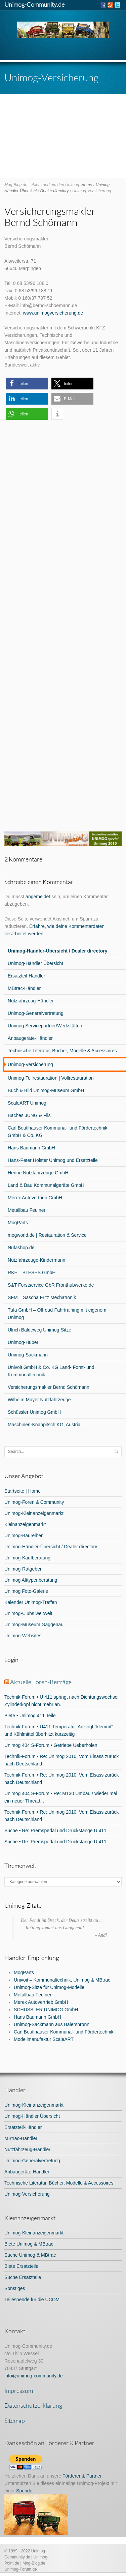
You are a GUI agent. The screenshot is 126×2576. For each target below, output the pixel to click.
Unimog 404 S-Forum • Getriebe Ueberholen (50, 1745)
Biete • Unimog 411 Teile (30, 1715)
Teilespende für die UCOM (31, 2299)
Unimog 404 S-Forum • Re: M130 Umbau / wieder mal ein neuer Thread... (60, 1797)
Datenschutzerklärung (33, 2405)
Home (86, 184)
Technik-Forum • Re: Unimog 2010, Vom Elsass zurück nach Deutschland (61, 1760)
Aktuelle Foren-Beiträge (41, 1682)
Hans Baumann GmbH (37, 2017)
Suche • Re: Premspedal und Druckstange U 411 (55, 1830)
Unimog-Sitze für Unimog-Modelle (49, 1987)
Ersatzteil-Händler (23, 2127)
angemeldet (38, 896)
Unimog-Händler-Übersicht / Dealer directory (50, 1546)
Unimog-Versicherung (27, 2194)
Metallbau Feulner (32, 1994)
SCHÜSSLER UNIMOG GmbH (46, 2009)
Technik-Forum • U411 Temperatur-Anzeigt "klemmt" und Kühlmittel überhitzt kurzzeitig (58, 1730)
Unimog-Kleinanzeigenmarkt (34, 1513)
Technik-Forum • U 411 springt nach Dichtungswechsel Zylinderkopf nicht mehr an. (61, 1700)
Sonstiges (14, 2288)
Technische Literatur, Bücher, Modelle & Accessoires (59, 2183)
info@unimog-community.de (33, 2375)
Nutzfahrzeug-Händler (27, 2149)
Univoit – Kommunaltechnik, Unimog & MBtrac (62, 1980)
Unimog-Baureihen (24, 1535)
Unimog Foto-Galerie (26, 1591)
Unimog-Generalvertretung (32, 2160)
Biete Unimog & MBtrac (28, 2244)
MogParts (24, 1972)
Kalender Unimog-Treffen (30, 1602)
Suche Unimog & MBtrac (30, 2255)
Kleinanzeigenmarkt (25, 1524)
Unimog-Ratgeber (23, 1569)
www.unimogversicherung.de (53, 313)
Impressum (18, 2390)
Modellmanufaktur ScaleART (44, 2039)
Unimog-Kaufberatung (27, 1557)
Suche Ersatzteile (22, 2277)
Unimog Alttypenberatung (30, 1580)
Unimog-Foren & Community (34, 1502)
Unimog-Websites (22, 1635)
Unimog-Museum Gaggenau (34, 1624)
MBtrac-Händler (20, 2138)
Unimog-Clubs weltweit (28, 1613)
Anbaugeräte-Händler (26, 2171)
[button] (27, 383)
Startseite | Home (22, 1491)
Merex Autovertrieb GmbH (41, 2002)
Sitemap (14, 2420)
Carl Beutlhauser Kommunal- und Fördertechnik (63, 2032)
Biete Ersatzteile (21, 2266)
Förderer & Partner (81, 2476)
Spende (24, 2490)
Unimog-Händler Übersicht (32, 2116)
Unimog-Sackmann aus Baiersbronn (51, 2024)
